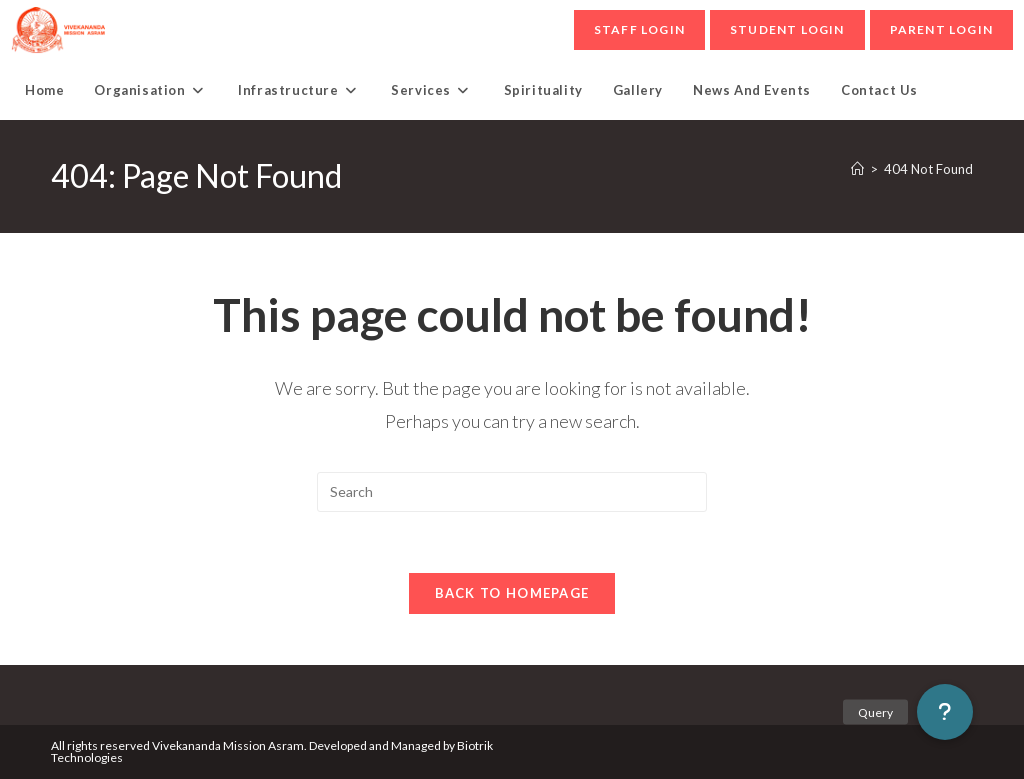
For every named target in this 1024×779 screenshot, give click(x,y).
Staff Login (639, 29)
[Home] (857, 169)
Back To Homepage (512, 593)
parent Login (941, 29)
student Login (787, 29)
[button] (945, 712)
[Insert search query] (512, 492)
